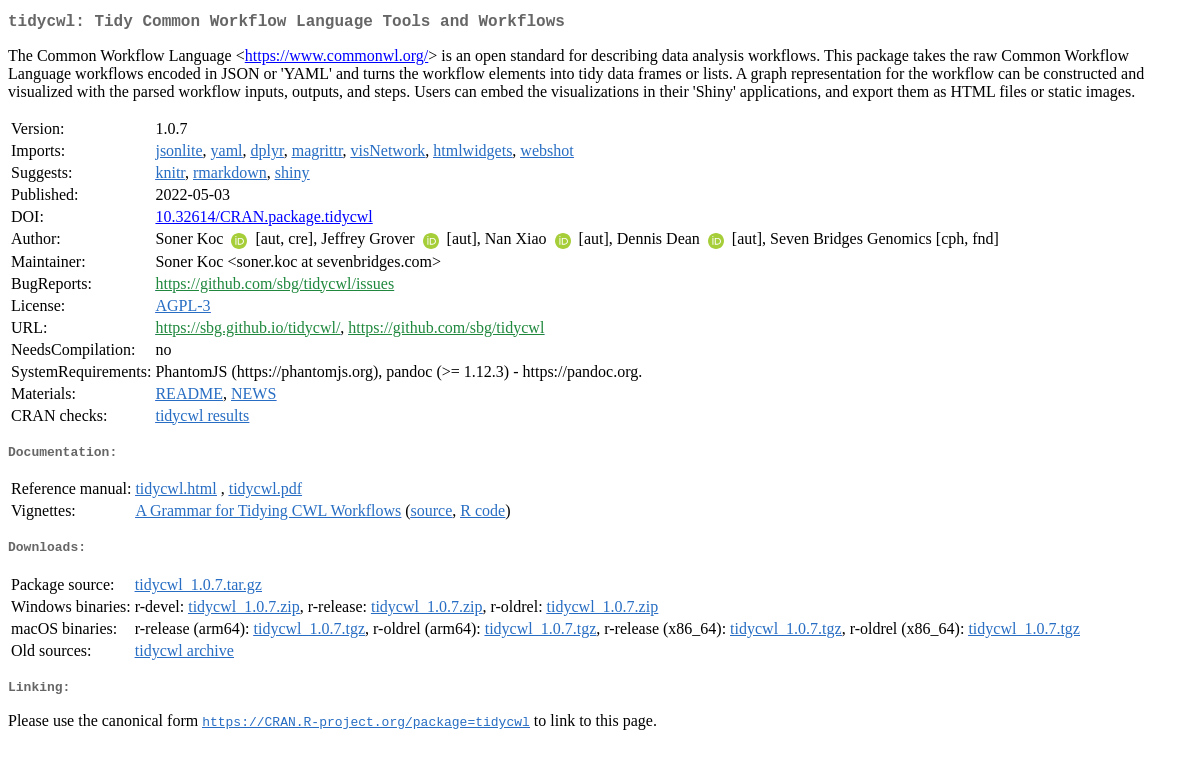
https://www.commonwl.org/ (337, 59)
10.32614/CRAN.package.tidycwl (263, 220)
